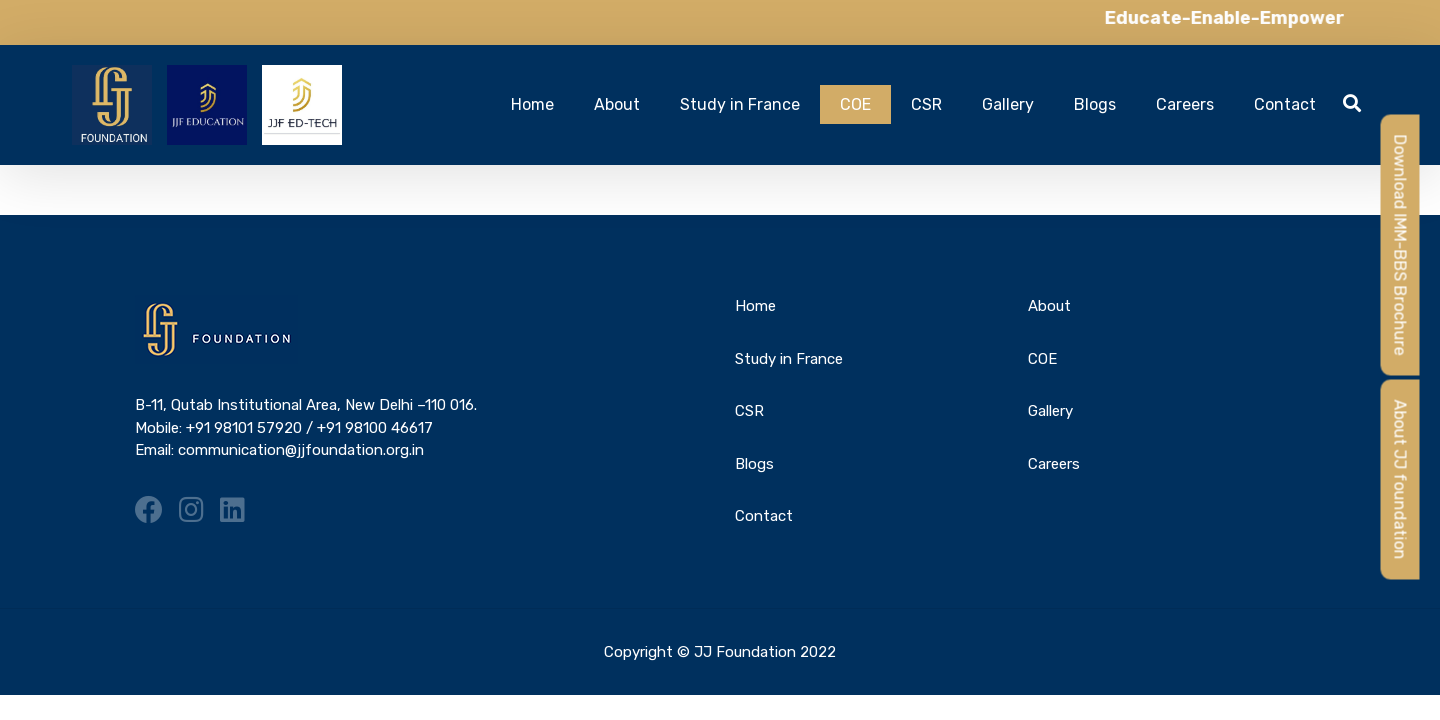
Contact (1285, 104)
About (617, 104)
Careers (1185, 104)
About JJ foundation (1400, 480)
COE (855, 104)
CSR (926, 104)
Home (532, 104)
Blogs (1095, 104)
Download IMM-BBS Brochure (1400, 245)
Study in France (740, 104)
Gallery (1008, 104)
